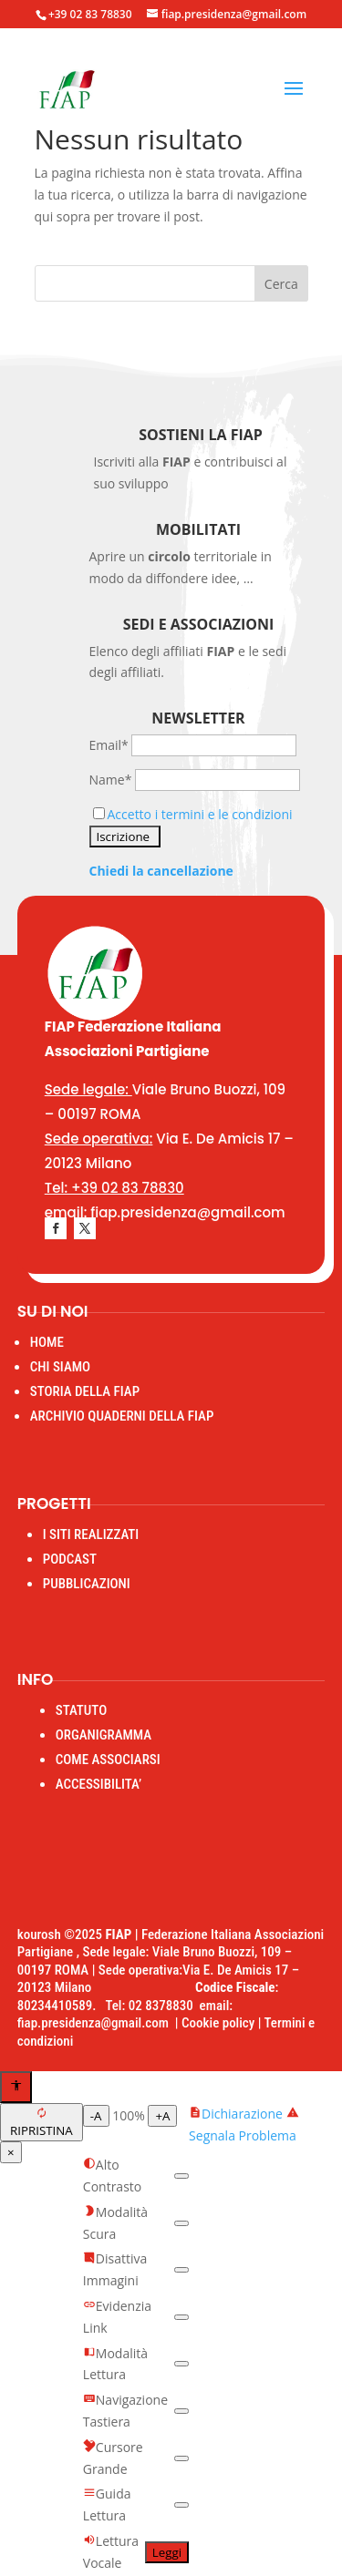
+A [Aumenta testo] (162, 2116)
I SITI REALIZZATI (91, 1534)
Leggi (166, 2552)
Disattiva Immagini (115, 2269)
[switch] (181, 2176)
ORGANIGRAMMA (103, 1735)
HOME (47, 1342)
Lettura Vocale (111, 2551)
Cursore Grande (113, 2458)
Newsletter (197, 718)
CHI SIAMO (60, 1367)
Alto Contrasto (112, 2175)
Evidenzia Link (117, 2316)
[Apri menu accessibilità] (16, 2087)
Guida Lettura (107, 2504)
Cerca (281, 283)
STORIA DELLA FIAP (85, 1391)
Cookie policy (217, 2023)
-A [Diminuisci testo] (96, 2116)
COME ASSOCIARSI (108, 1759)
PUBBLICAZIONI (86, 1583)
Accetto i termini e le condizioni (200, 814)
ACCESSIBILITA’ (98, 1784)
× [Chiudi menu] (11, 2152)
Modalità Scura (115, 2222)
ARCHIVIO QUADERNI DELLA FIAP (122, 1416)
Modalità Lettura (115, 2364)
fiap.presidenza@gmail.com (96, 2023)
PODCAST (70, 1559)
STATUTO (81, 1710)
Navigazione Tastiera (125, 2410)
